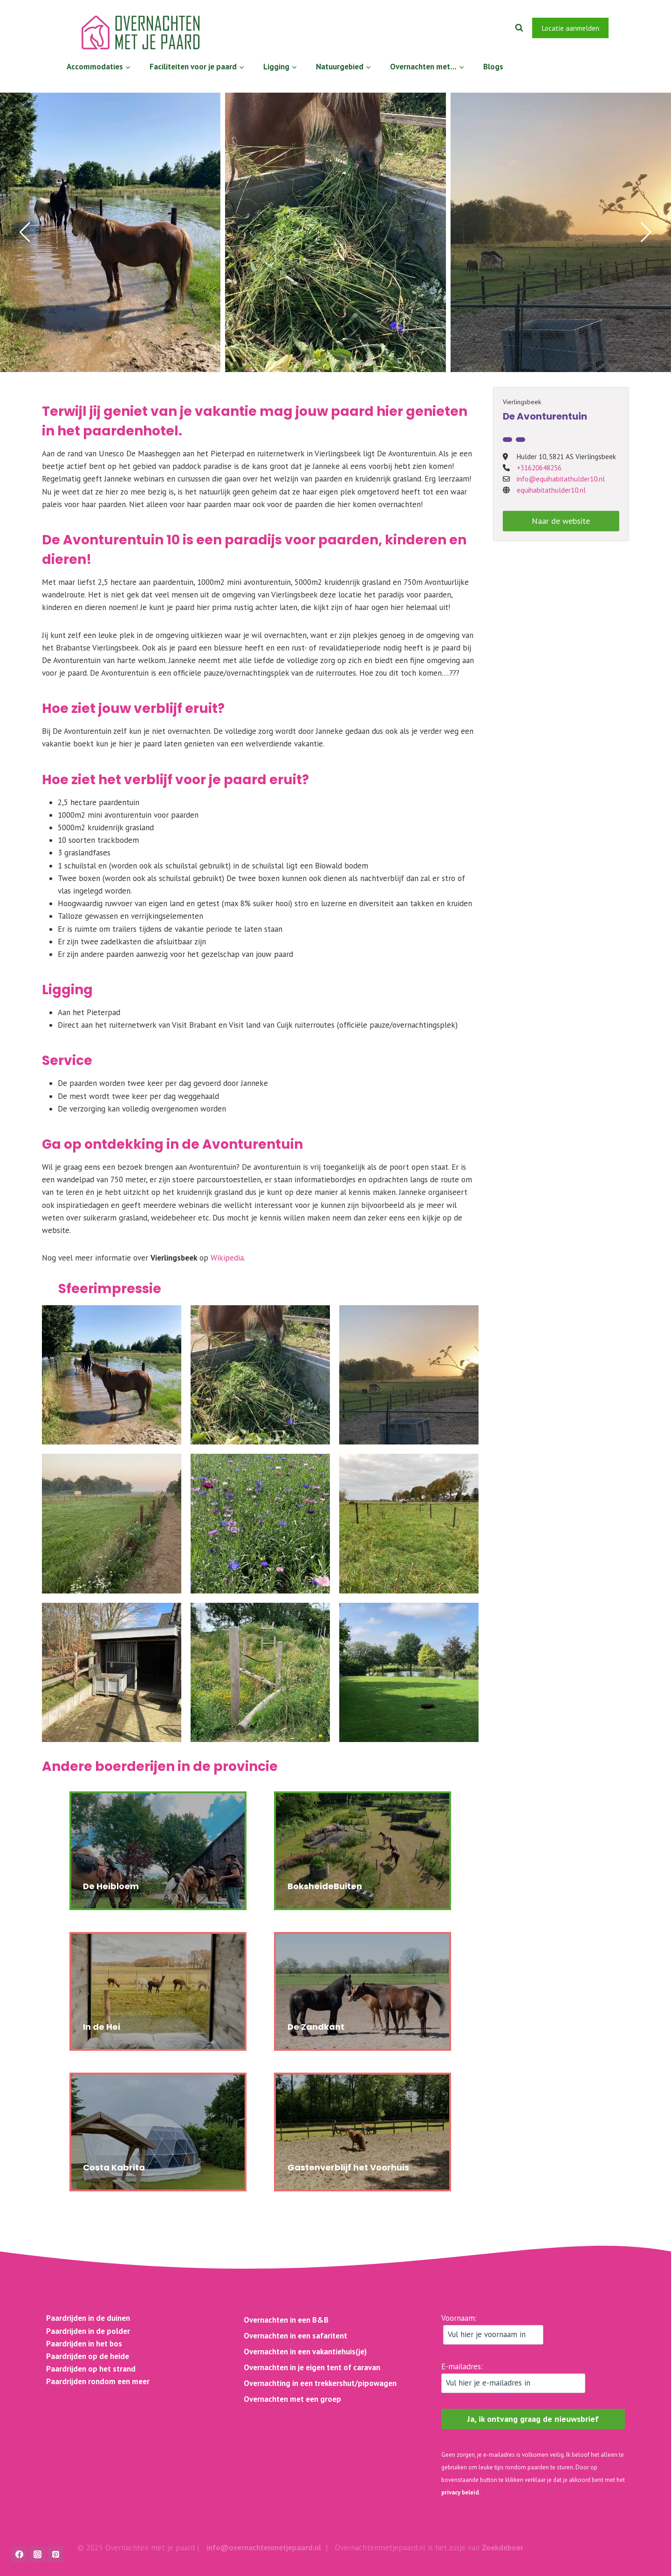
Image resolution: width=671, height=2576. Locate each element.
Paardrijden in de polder (88, 2331)
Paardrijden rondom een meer (98, 2381)
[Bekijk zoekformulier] (519, 28)
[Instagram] (648, 28)
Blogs (493, 66)
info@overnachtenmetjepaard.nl (263, 2547)
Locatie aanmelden (570, 28)
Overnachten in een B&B (286, 2320)
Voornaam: (492, 2329)
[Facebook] (624, 28)
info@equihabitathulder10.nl (561, 479)
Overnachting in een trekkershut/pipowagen (320, 2383)
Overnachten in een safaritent (295, 2336)
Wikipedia (227, 1258)
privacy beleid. (460, 2492)
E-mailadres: (513, 2377)
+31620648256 (539, 467)
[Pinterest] (55, 2554)
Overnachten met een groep (292, 2399)
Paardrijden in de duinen (88, 2318)
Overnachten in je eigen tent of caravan (312, 2367)
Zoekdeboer (502, 2547)
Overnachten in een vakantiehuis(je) (305, 2351)
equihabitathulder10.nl (551, 490)
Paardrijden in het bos (84, 2344)
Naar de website (561, 520)
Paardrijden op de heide (87, 2356)
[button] (25, 232)
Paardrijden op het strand (91, 2369)
